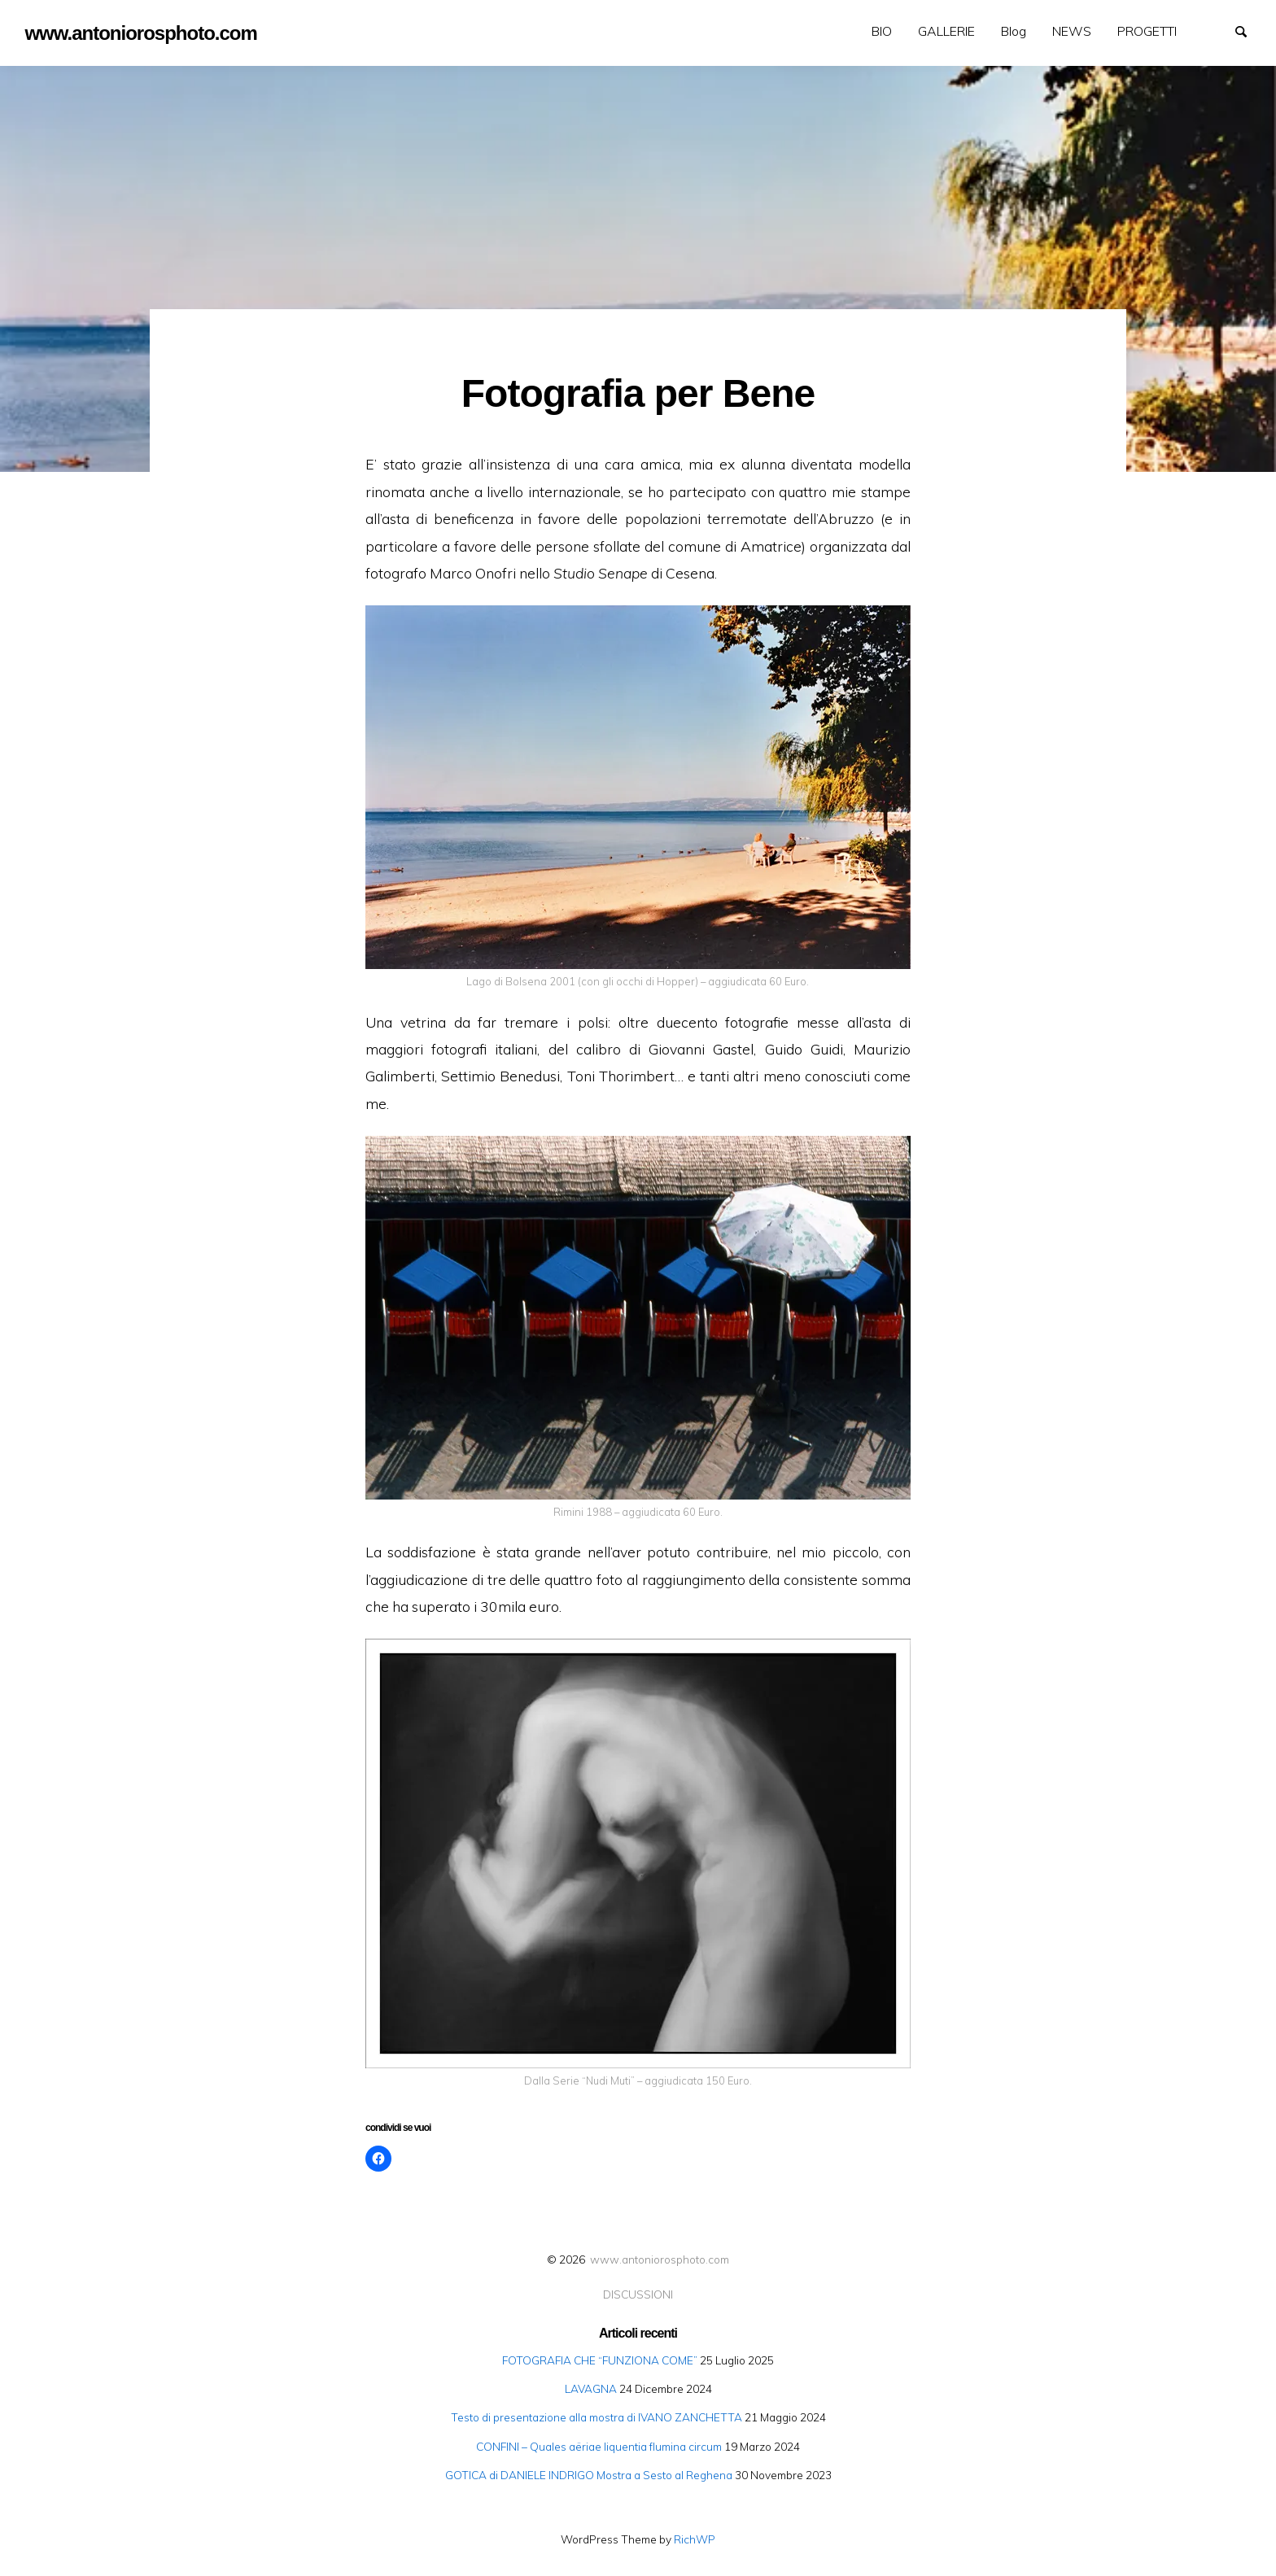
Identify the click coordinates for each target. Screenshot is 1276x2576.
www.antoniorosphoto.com (659, 2259)
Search (1248, 30)
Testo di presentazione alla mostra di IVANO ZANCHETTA (596, 2417)
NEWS (1071, 31)
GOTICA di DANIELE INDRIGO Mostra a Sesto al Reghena (588, 2475)
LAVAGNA (591, 2388)
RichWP (694, 2539)
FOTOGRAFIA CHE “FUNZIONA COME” (599, 2360)
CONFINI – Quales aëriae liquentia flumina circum (599, 2446)
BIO (882, 31)
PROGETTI (1147, 31)
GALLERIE (946, 31)
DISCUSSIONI (638, 2294)
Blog (1013, 31)
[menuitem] (882, 31)
